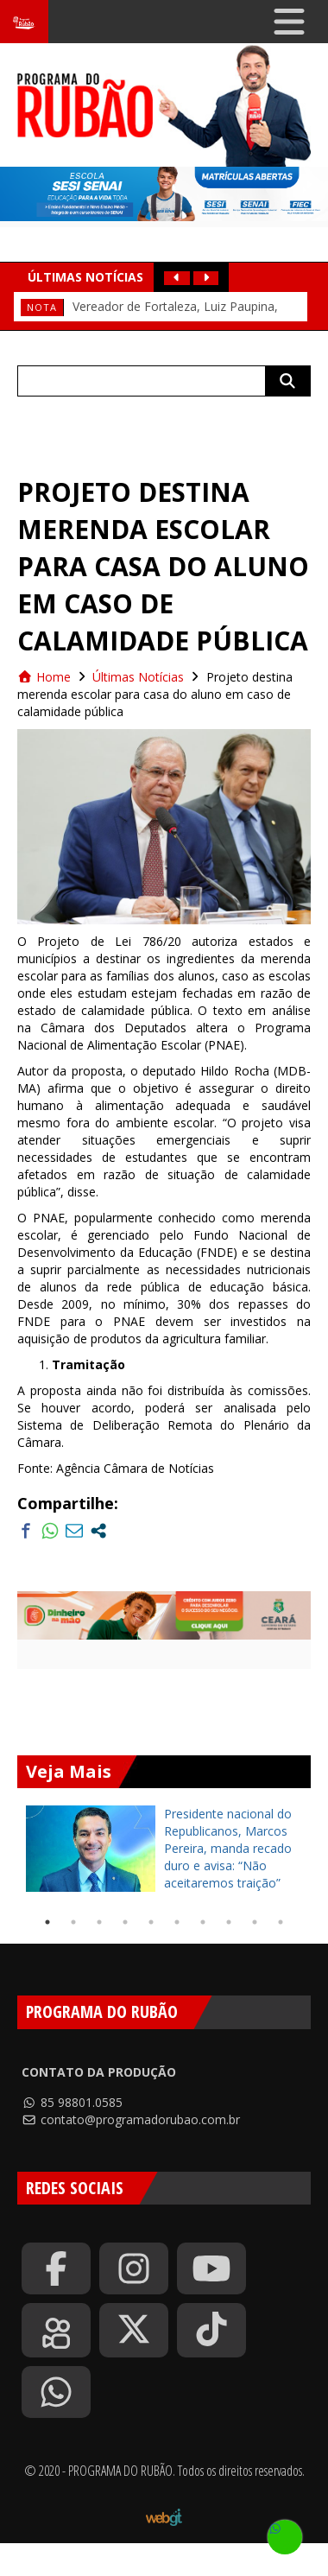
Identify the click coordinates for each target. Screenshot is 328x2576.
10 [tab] (280, 1922)
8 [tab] (228, 1922)
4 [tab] (125, 1922)
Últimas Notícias (138, 677)
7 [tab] (202, 1922)
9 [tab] (254, 1922)
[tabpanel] (164, 1848)
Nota (42, 307)
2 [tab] (73, 1922)
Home (44, 677)
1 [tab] (47, 1922)
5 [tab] (151, 1922)
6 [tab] (177, 1922)
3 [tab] (99, 1922)
